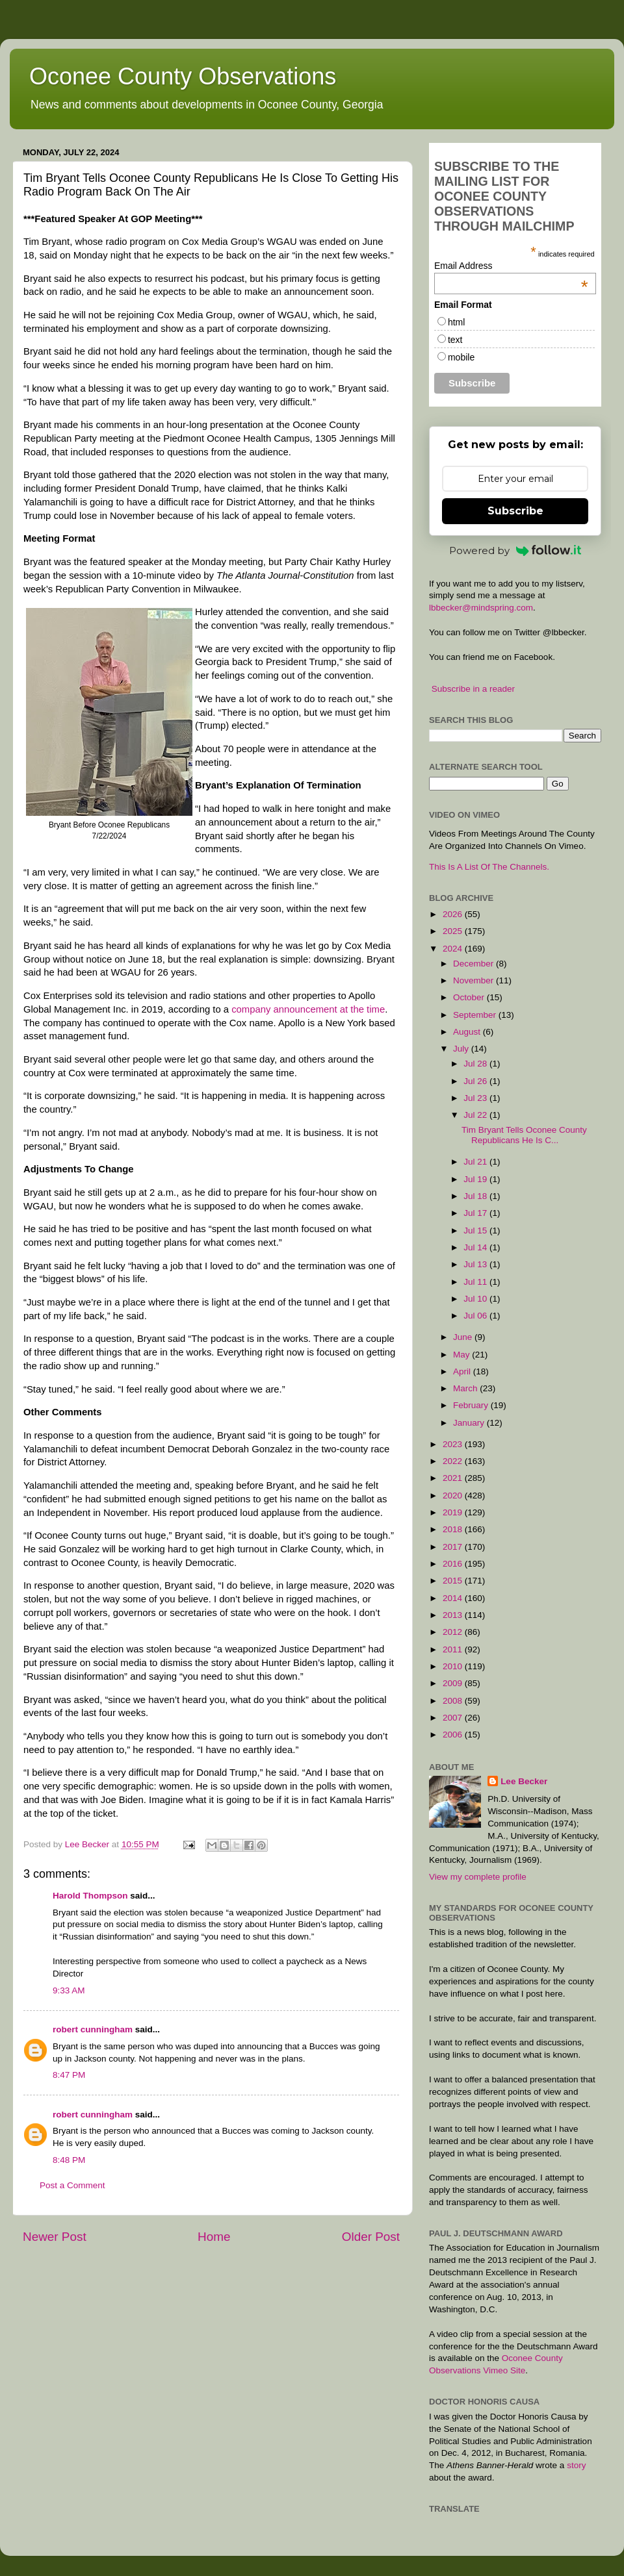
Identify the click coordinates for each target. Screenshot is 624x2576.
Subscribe (515, 511)
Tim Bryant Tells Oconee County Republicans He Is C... (524, 1135)
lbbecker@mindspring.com (481, 607)
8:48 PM (69, 2160)
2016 (454, 1564)
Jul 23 (476, 1098)
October (470, 997)
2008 (454, 1701)
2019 (454, 1512)
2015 (454, 1580)
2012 (454, 1632)
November (474, 980)
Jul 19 (476, 1179)
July (462, 1049)
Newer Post (54, 2236)
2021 (454, 1478)
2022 (454, 1461)
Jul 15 (476, 1230)
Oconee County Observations (182, 76)
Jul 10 (476, 1299)
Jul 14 (476, 1247)
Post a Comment (72, 2185)
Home (214, 2236)
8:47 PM (69, 2075)
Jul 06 (476, 1315)
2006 (454, 1734)
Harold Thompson (90, 1895)
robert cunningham (93, 2029)
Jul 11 (476, 1282)
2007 (454, 1718)
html (456, 322)
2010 (454, 1666)
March (466, 1388)
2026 (454, 914)
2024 (454, 948)
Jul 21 (476, 1162)
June (463, 1337)
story (576, 2465)
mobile (461, 357)
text (455, 340)
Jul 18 (476, 1196)
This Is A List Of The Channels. (489, 867)
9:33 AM (69, 1990)
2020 (454, 1495)
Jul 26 (476, 1081)
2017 (454, 1547)
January (470, 1423)
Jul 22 (476, 1115)
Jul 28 (476, 1063)
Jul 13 (476, 1264)
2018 (454, 1529)
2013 (454, 1615)
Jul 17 (476, 1213)
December (474, 963)
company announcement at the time (308, 1009)
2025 (454, 931)
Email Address (511, 265)
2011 (454, 1649)
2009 (454, 1683)
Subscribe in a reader (473, 689)
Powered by (515, 550)
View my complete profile (477, 1877)
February (472, 1405)
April (463, 1371)
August (468, 1032)
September (476, 1015)
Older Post (371, 2236)
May (462, 1354)
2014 (454, 1598)
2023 (454, 1444)
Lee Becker (523, 1781)
